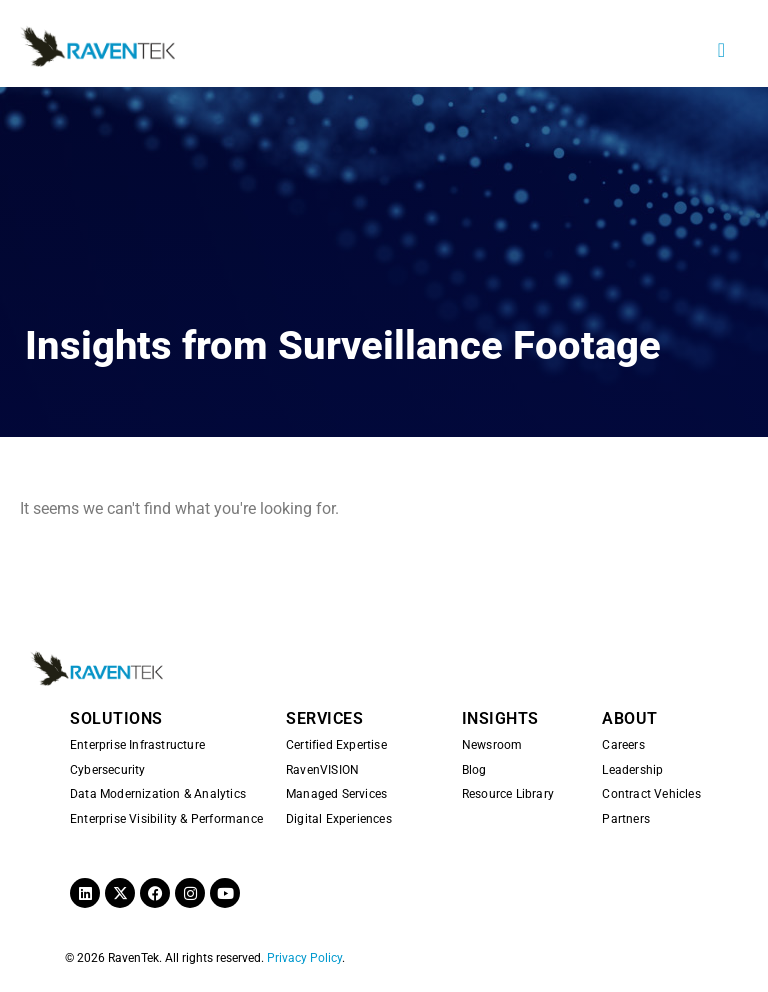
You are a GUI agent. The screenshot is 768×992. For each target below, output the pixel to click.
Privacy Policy (304, 958)
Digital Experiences (339, 819)
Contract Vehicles (651, 794)
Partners (626, 819)
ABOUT (630, 718)
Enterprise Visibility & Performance (166, 819)
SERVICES (324, 718)
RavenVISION (322, 770)
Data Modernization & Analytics (158, 794)
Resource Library (508, 794)
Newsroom (492, 745)
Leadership (632, 770)
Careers (623, 745)
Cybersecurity (108, 770)
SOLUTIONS (116, 718)
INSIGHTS (500, 718)
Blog (474, 770)
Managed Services (336, 794)
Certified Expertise (336, 745)
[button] (721, 50)
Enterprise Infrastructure (137, 745)
